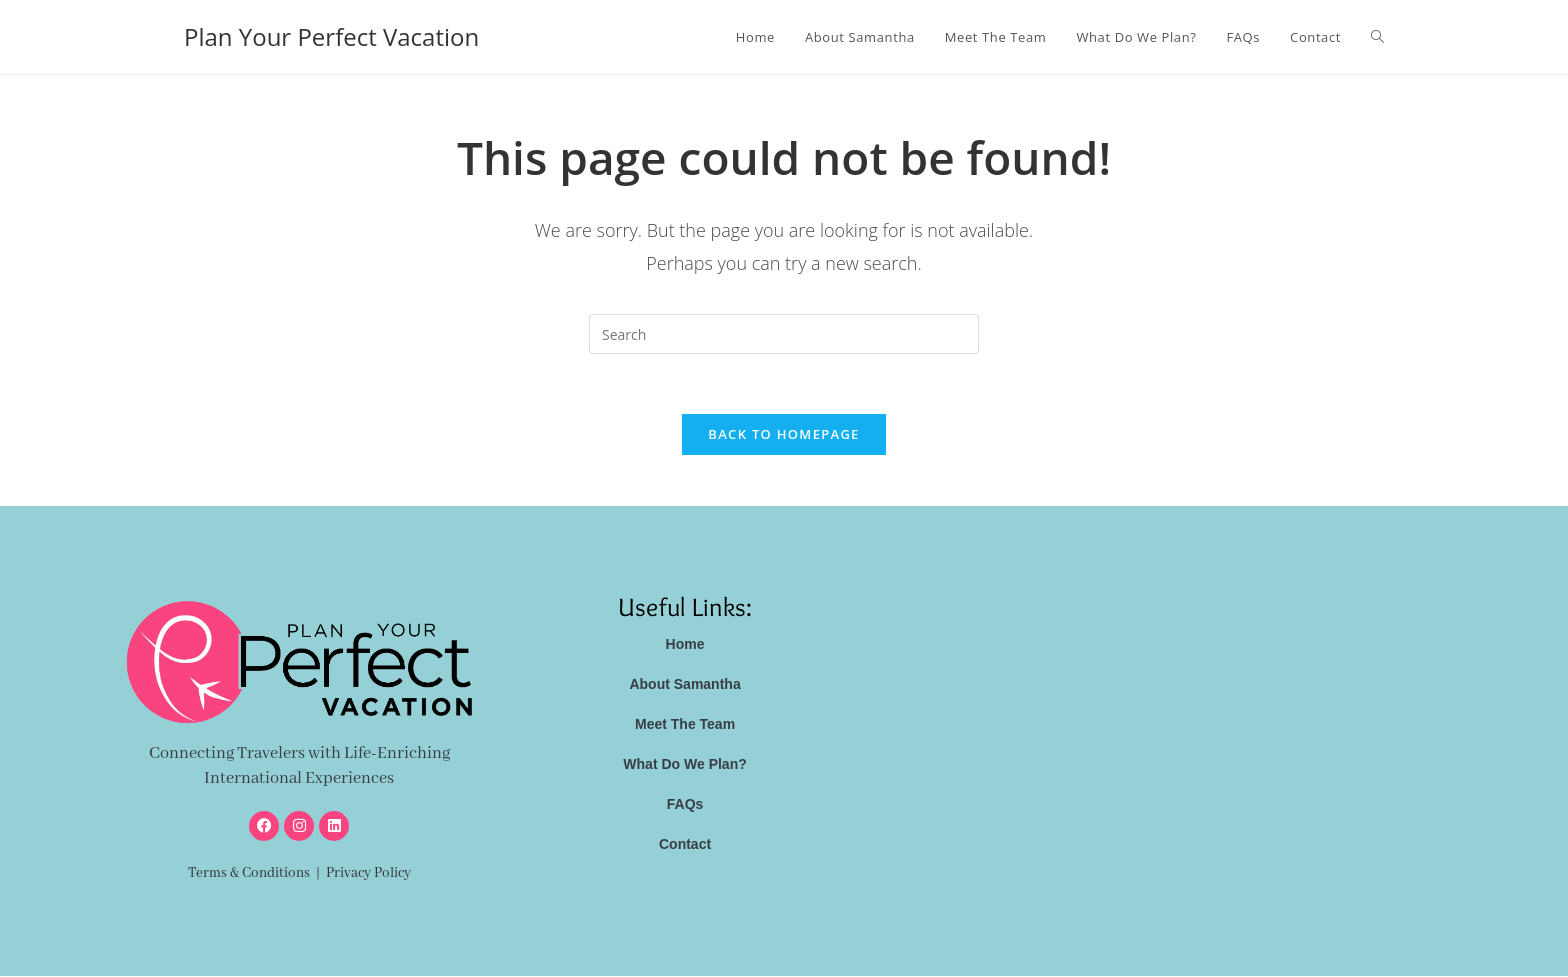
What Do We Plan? (684, 765)
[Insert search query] (784, 334)
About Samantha (684, 685)
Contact (685, 845)
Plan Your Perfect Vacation (331, 36)
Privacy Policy (368, 874)
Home (685, 645)
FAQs (685, 805)
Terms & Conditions (249, 874)
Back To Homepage (783, 435)
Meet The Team (685, 725)
